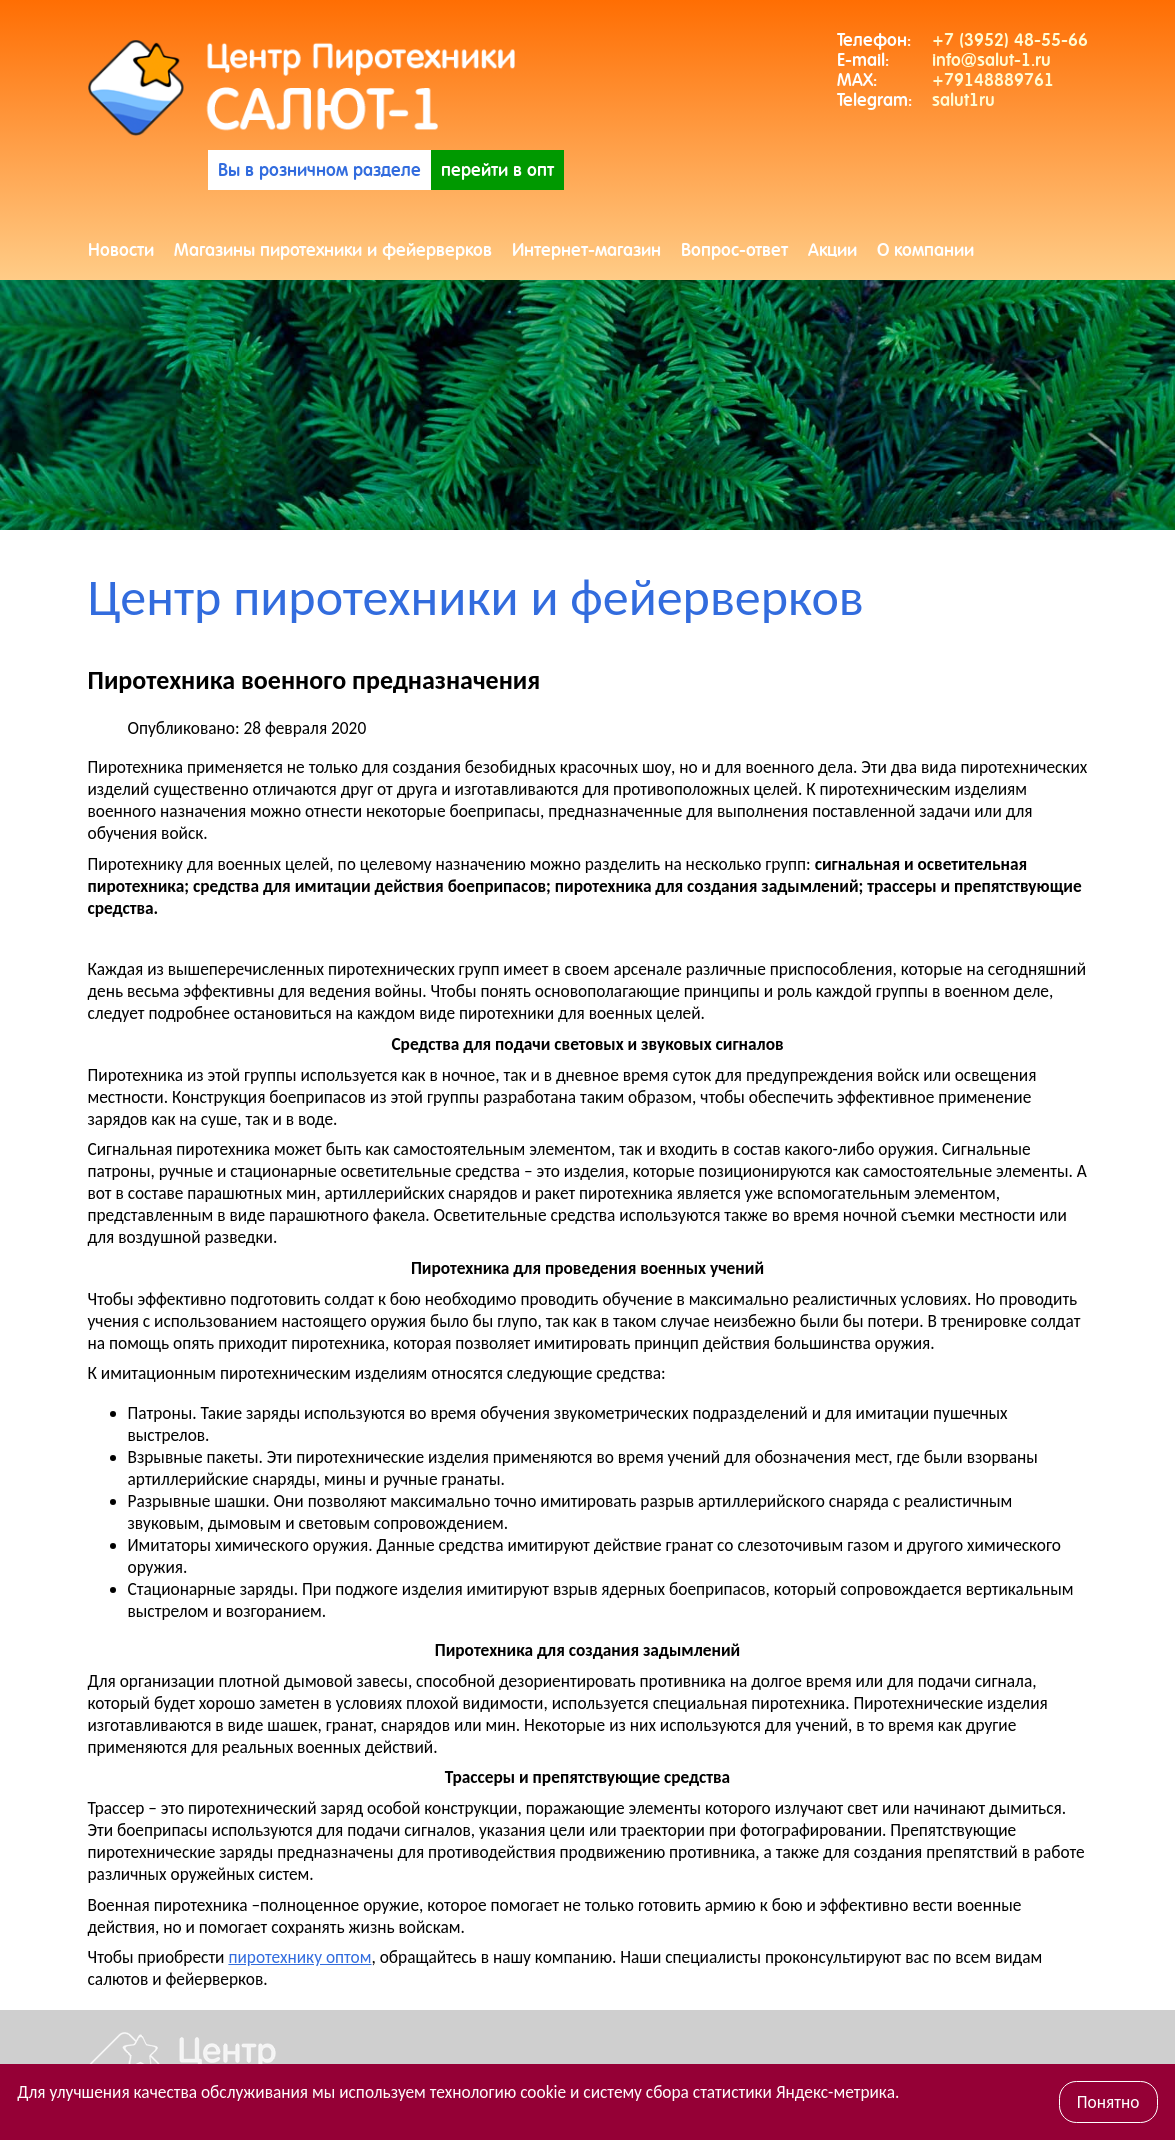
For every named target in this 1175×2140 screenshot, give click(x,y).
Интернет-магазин (586, 250)
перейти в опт (497, 170)
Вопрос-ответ (734, 250)
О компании (925, 250)
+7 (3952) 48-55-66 (1010, 40)
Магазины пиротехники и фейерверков (333, 250)
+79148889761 (993, 80)
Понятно (1108, 2102)
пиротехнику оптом (299, 1957)
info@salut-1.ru (991, 60)
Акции (832, 250)
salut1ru (963, 100)
